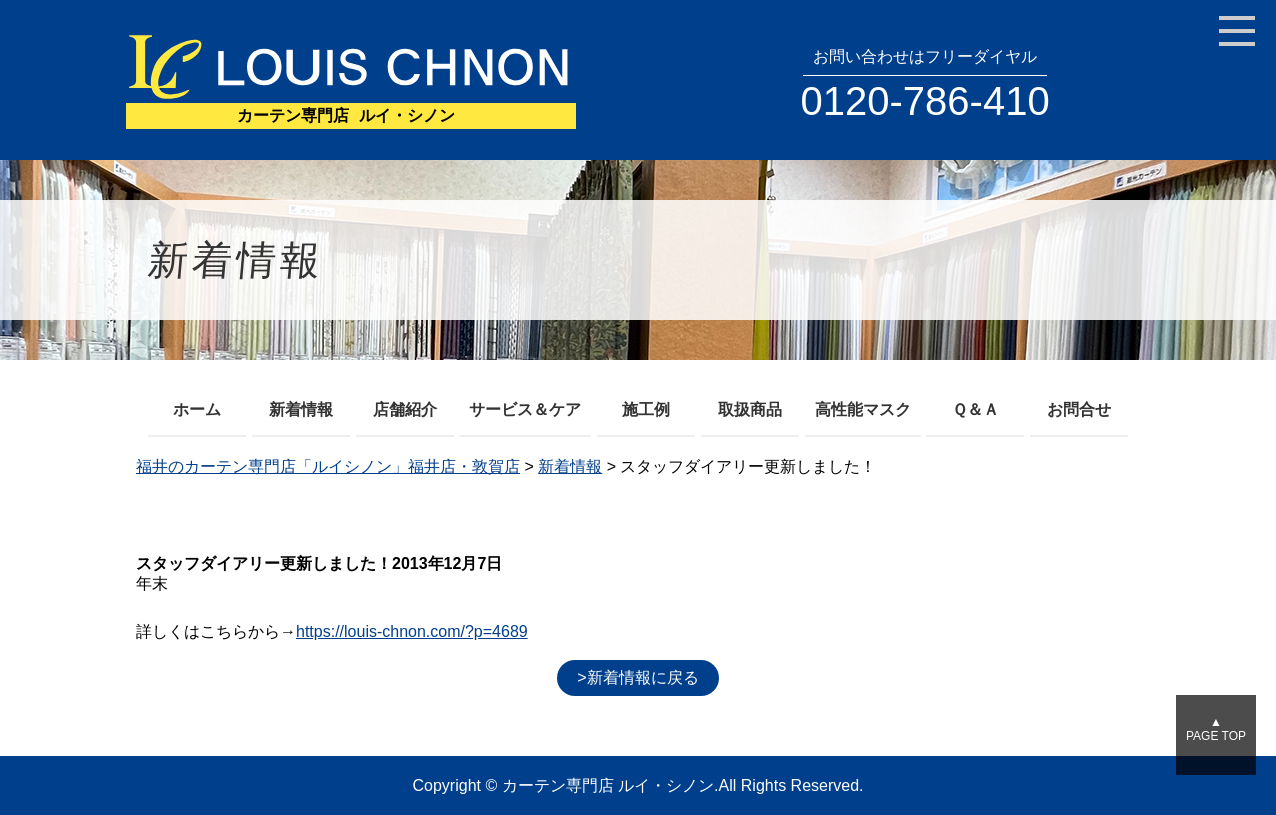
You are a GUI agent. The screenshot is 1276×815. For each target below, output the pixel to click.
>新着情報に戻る (637, 677)
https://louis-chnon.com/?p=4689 (412, 631)
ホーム (197, 409)
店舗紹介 (405, 409)
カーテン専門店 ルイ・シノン (608, 785)
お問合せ (1079, 409)
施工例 (646, 409)
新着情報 (301, 409)
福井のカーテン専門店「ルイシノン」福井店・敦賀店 (328, 466)
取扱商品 (750, 409)
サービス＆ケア (525, 409)
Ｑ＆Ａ (975, 409)
